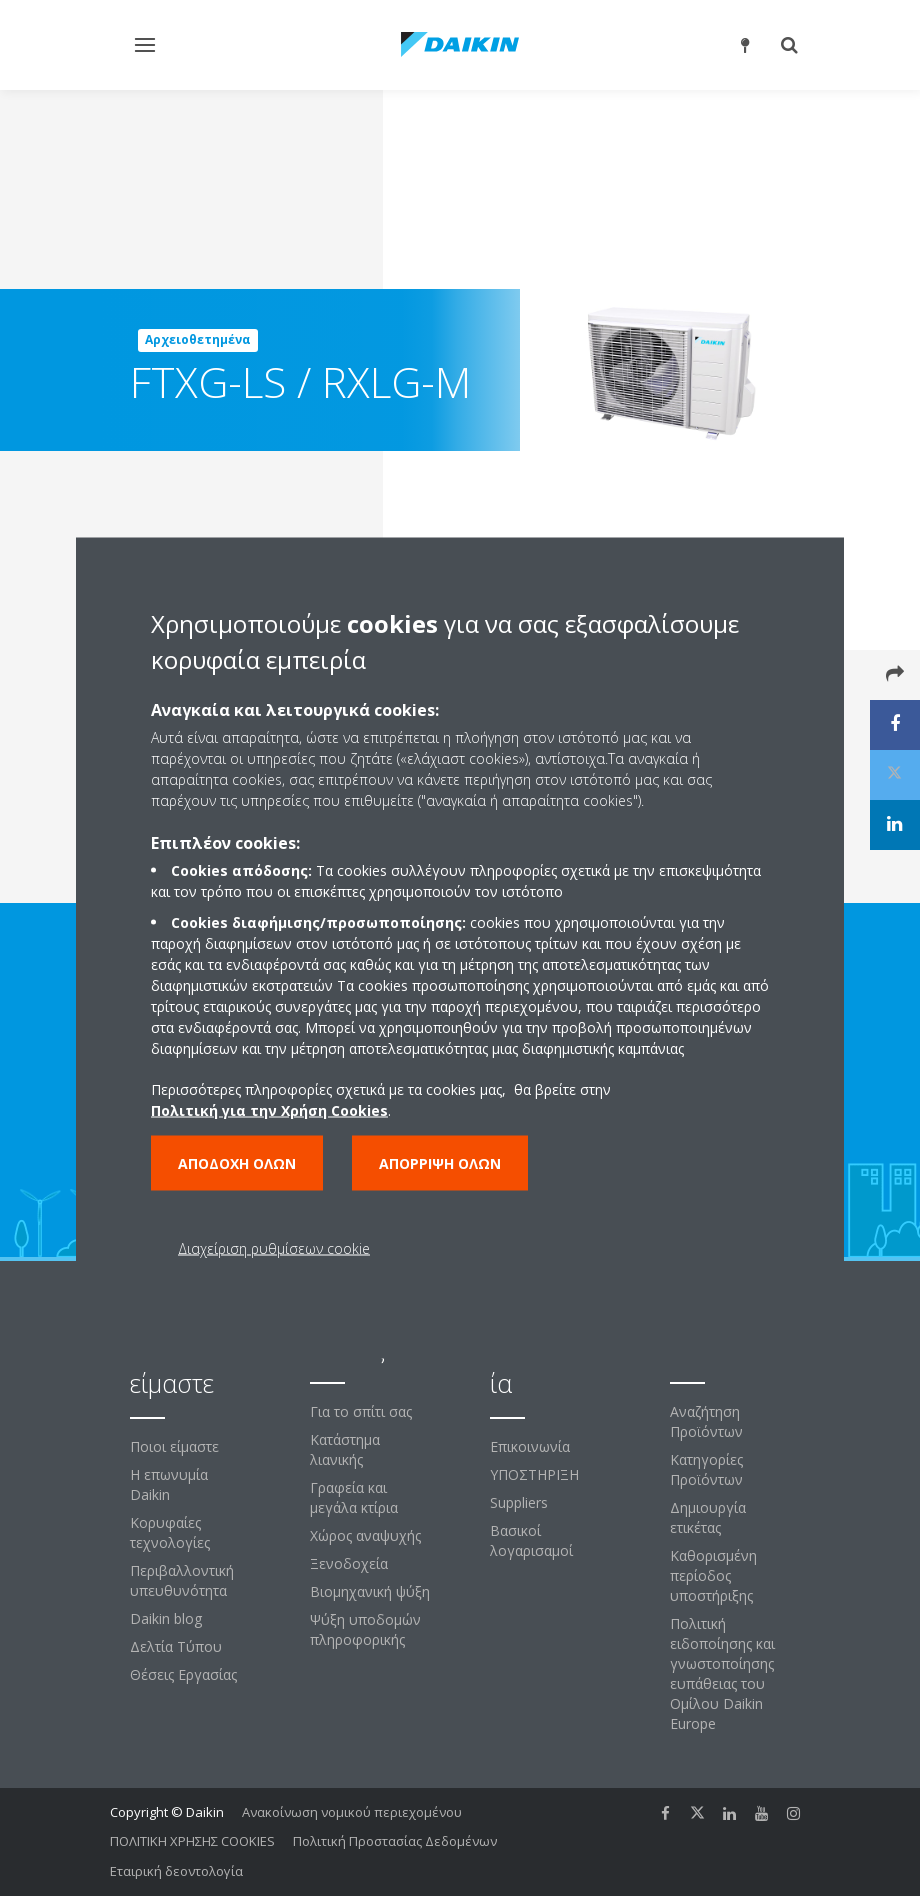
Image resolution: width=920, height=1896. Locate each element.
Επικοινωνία (530, 1446)
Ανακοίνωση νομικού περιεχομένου (352, 1812)
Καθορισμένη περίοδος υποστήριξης (713, 1575)
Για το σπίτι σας (361, 1411)
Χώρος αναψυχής (365, 1535)
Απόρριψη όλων (440, 1163)
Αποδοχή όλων (237, 1163)
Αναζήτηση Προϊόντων (706, 1421)
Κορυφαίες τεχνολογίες (170, 1532)
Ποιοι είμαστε (174, 1446)
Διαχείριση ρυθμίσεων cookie (274, 1248)
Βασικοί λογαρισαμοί (531, 1540)
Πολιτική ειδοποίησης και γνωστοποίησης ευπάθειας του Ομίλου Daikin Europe (722, 1673)
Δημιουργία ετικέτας (708, 1517)
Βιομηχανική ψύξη (370, 1591)
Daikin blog (166, 1618)
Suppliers (519, 1502)
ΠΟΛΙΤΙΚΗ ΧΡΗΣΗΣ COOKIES (192, 1841)
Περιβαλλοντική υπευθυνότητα (182, 1580)
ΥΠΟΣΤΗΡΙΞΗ (534, 1474)
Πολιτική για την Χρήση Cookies (269, 1110)
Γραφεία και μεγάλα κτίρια (354, 1497)
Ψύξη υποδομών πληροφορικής (365, 1629)
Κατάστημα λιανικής (345, 1449)
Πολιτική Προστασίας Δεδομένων (395, 1841)
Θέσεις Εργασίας (183, 1674)
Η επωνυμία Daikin (169, 1484)
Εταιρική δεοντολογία (176, 1871)
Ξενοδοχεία (349, 1563)
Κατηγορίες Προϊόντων (706, 1469)
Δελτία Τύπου (176, 1646)
